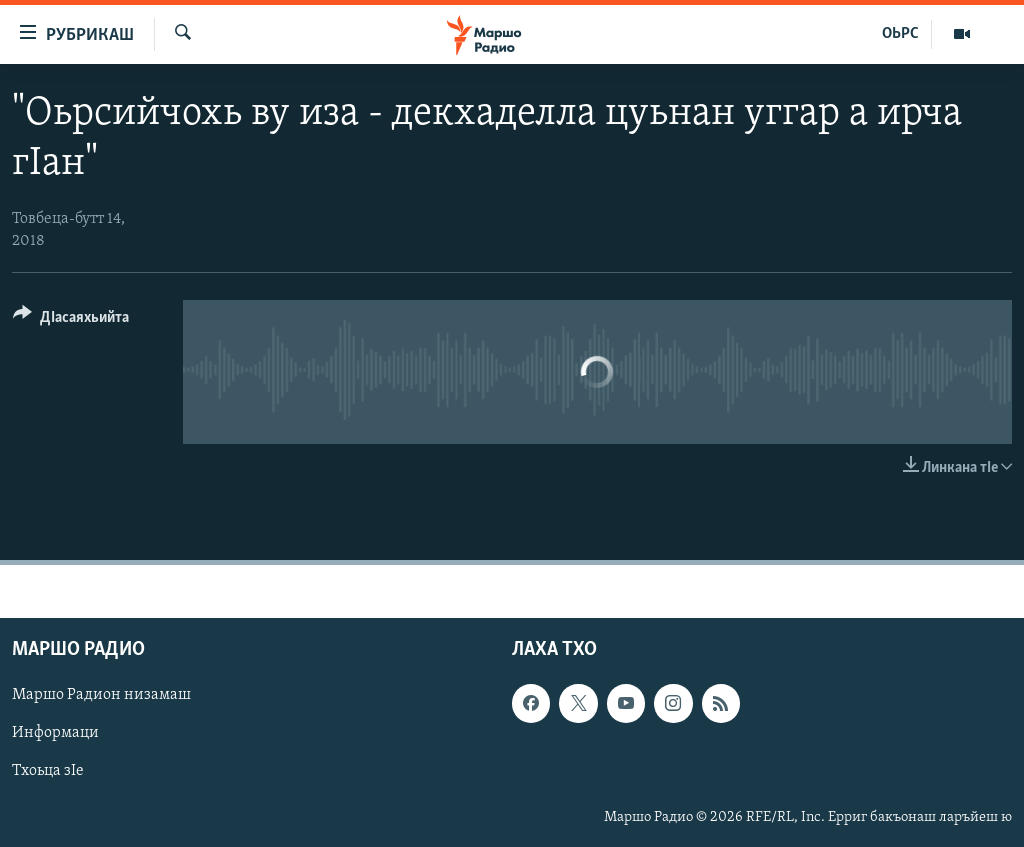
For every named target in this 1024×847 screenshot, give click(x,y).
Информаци (55, 734)
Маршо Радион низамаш (101, 696)
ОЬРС (900, 34)
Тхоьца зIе (48, 772)
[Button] (71, 320)
